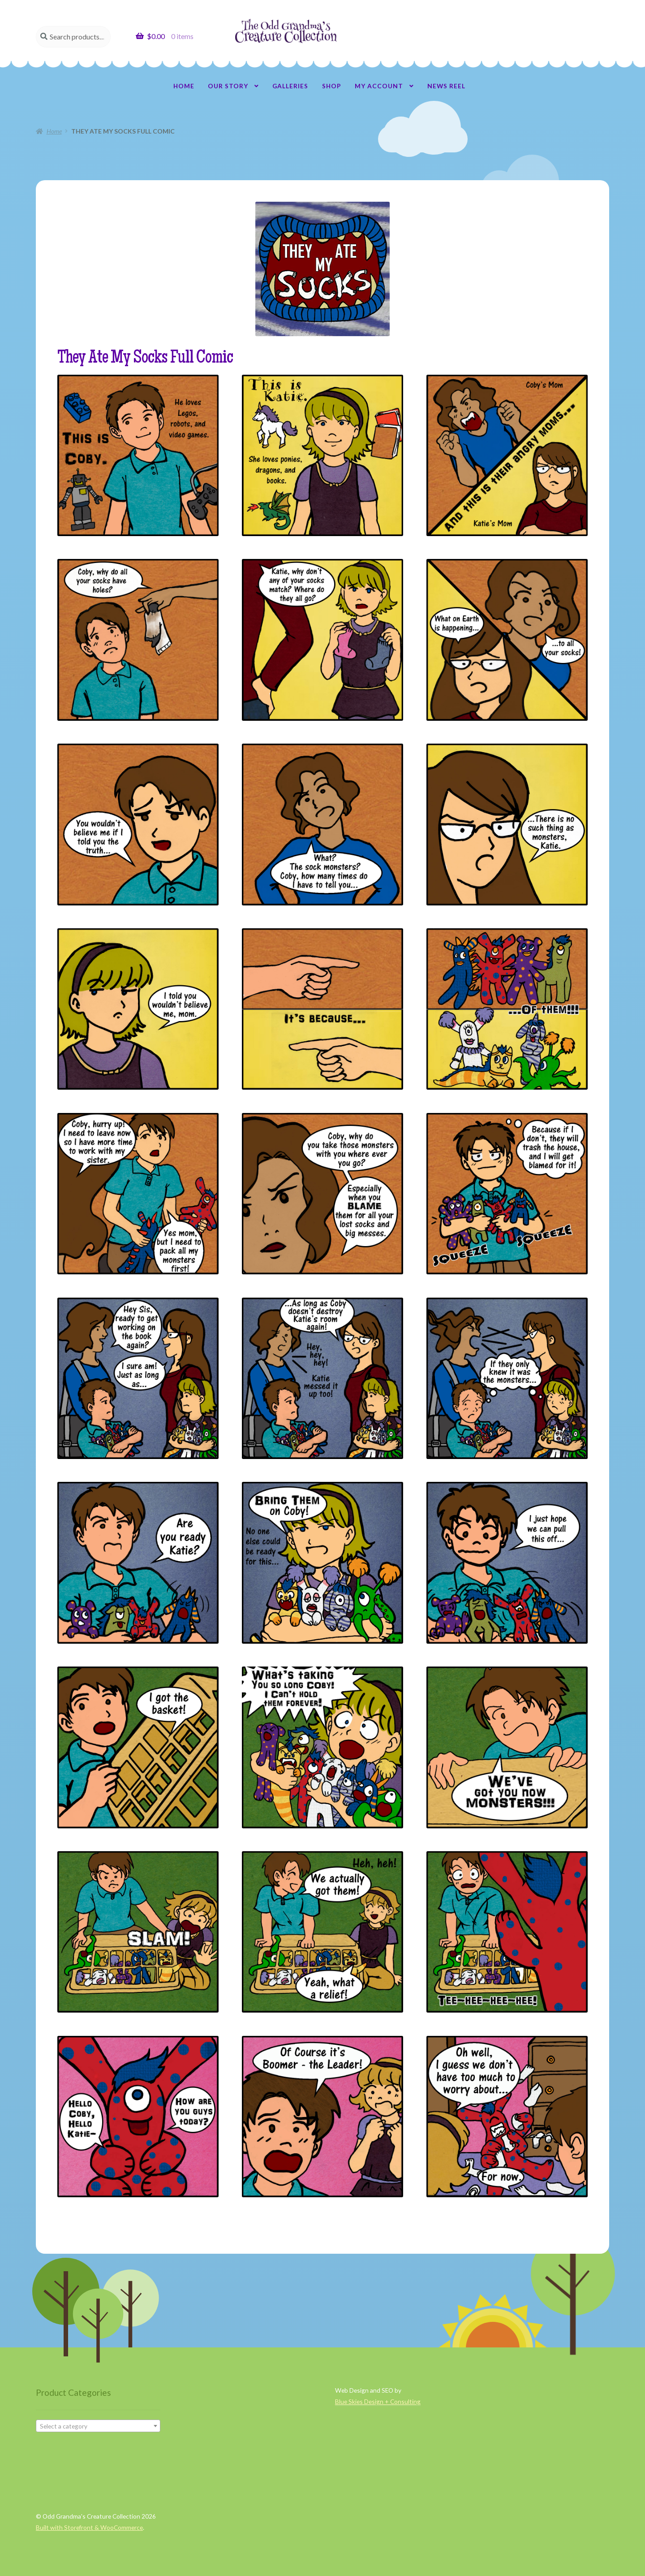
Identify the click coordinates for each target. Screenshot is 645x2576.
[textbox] (98, 2426)
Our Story (228, 86)
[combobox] (98, 2426)
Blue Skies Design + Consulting (378, 2401)
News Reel (446, 86)
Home (183, 86)
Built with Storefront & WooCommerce (89, 2527)
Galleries (290, 86)
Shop (331, 86)
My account (379, 86)
